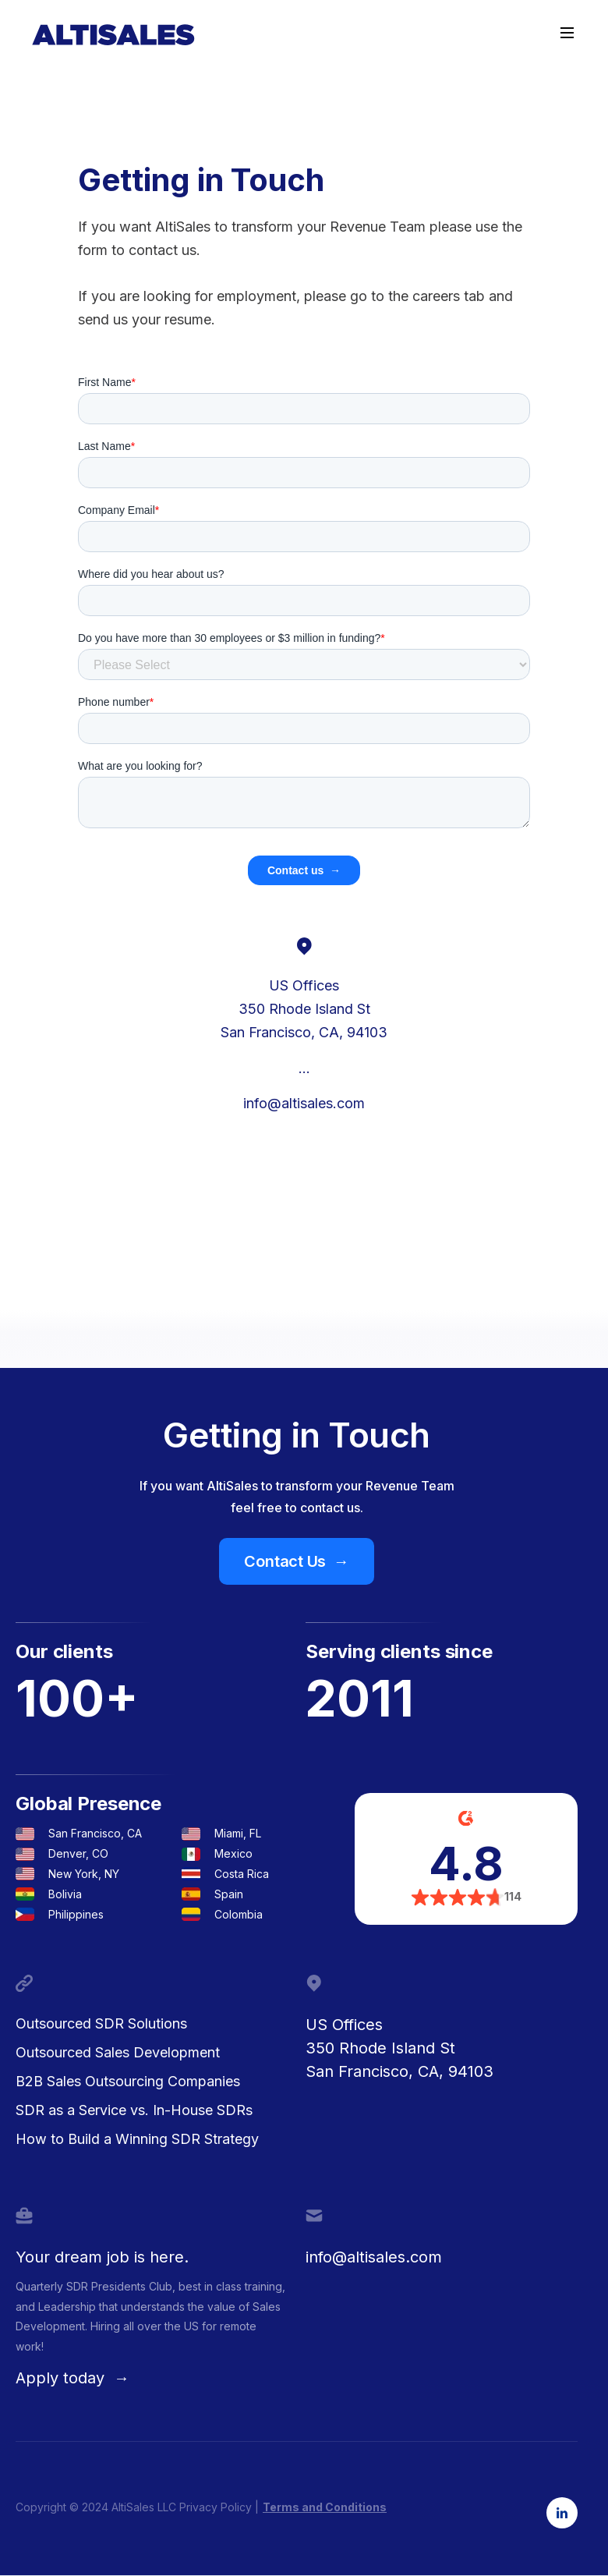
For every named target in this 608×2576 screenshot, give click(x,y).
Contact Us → (296, 1561)
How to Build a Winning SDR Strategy (137, 2139)
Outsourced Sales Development (118, 2052)
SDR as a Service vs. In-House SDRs (134, 2110)
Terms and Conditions (325, 2507)
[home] (113, 35)
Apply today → (72, 2378)
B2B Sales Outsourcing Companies (128, 2081)
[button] (567, 33)
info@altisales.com (304, 1103)
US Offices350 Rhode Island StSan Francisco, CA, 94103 (399, 2048)
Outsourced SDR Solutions (101, 2023)
